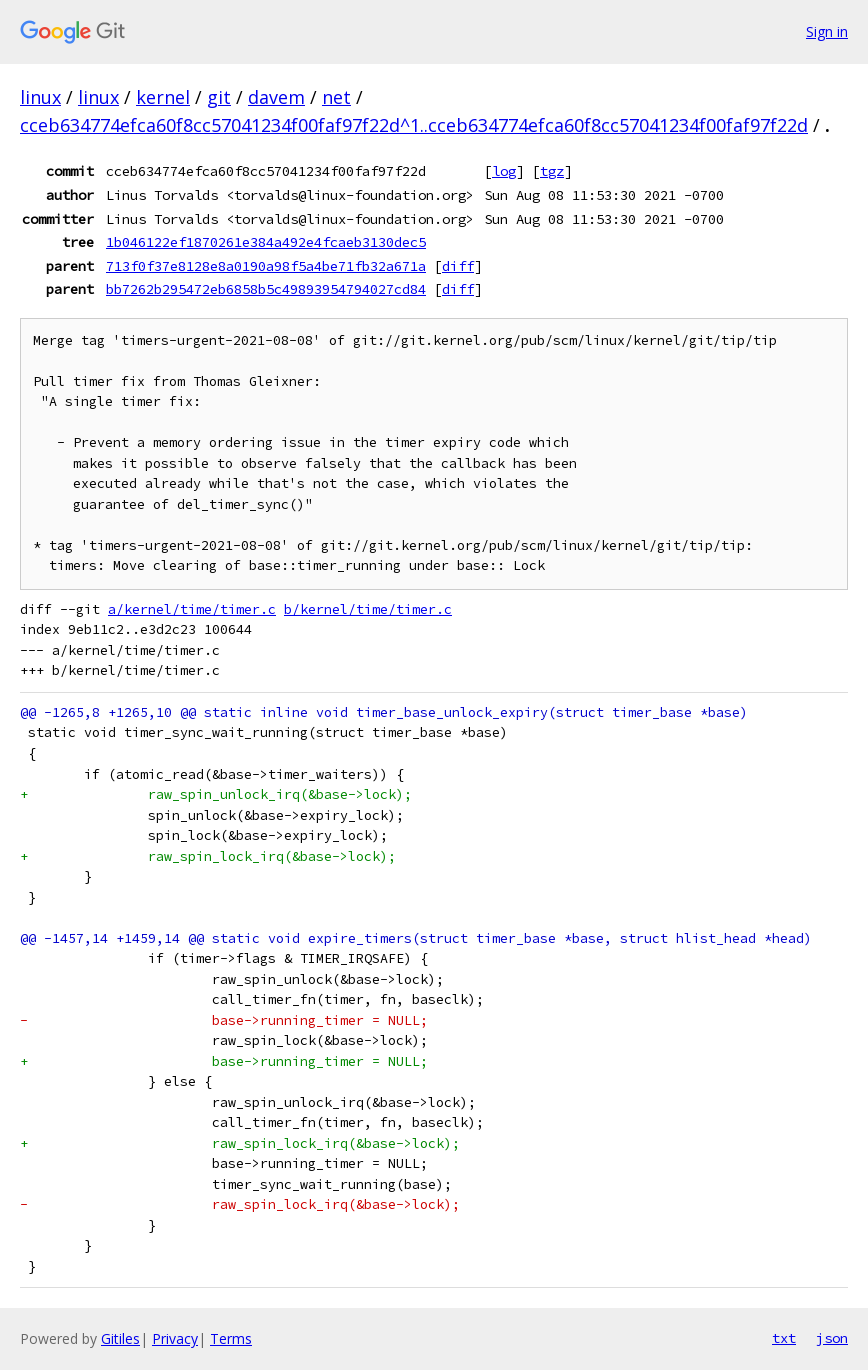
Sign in (827, 31)
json (832, 1338)
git (219, 97)
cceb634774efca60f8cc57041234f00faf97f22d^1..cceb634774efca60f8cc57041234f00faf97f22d (414, 125)
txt (784, 1338)
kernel (163, 97)
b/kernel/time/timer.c (368, 609)
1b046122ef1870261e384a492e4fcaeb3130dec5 (266, 242)
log (504, 171)
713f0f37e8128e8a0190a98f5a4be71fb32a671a (266, 266)
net (336, 97)
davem (276, 97)
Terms (231, 1338)
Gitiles (120, 1338)
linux (40, 97)
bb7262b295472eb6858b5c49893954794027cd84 (266, 289)
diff (458, 266)
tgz (552, 171)
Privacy (175, 1338)
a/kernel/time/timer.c (192, 609)
